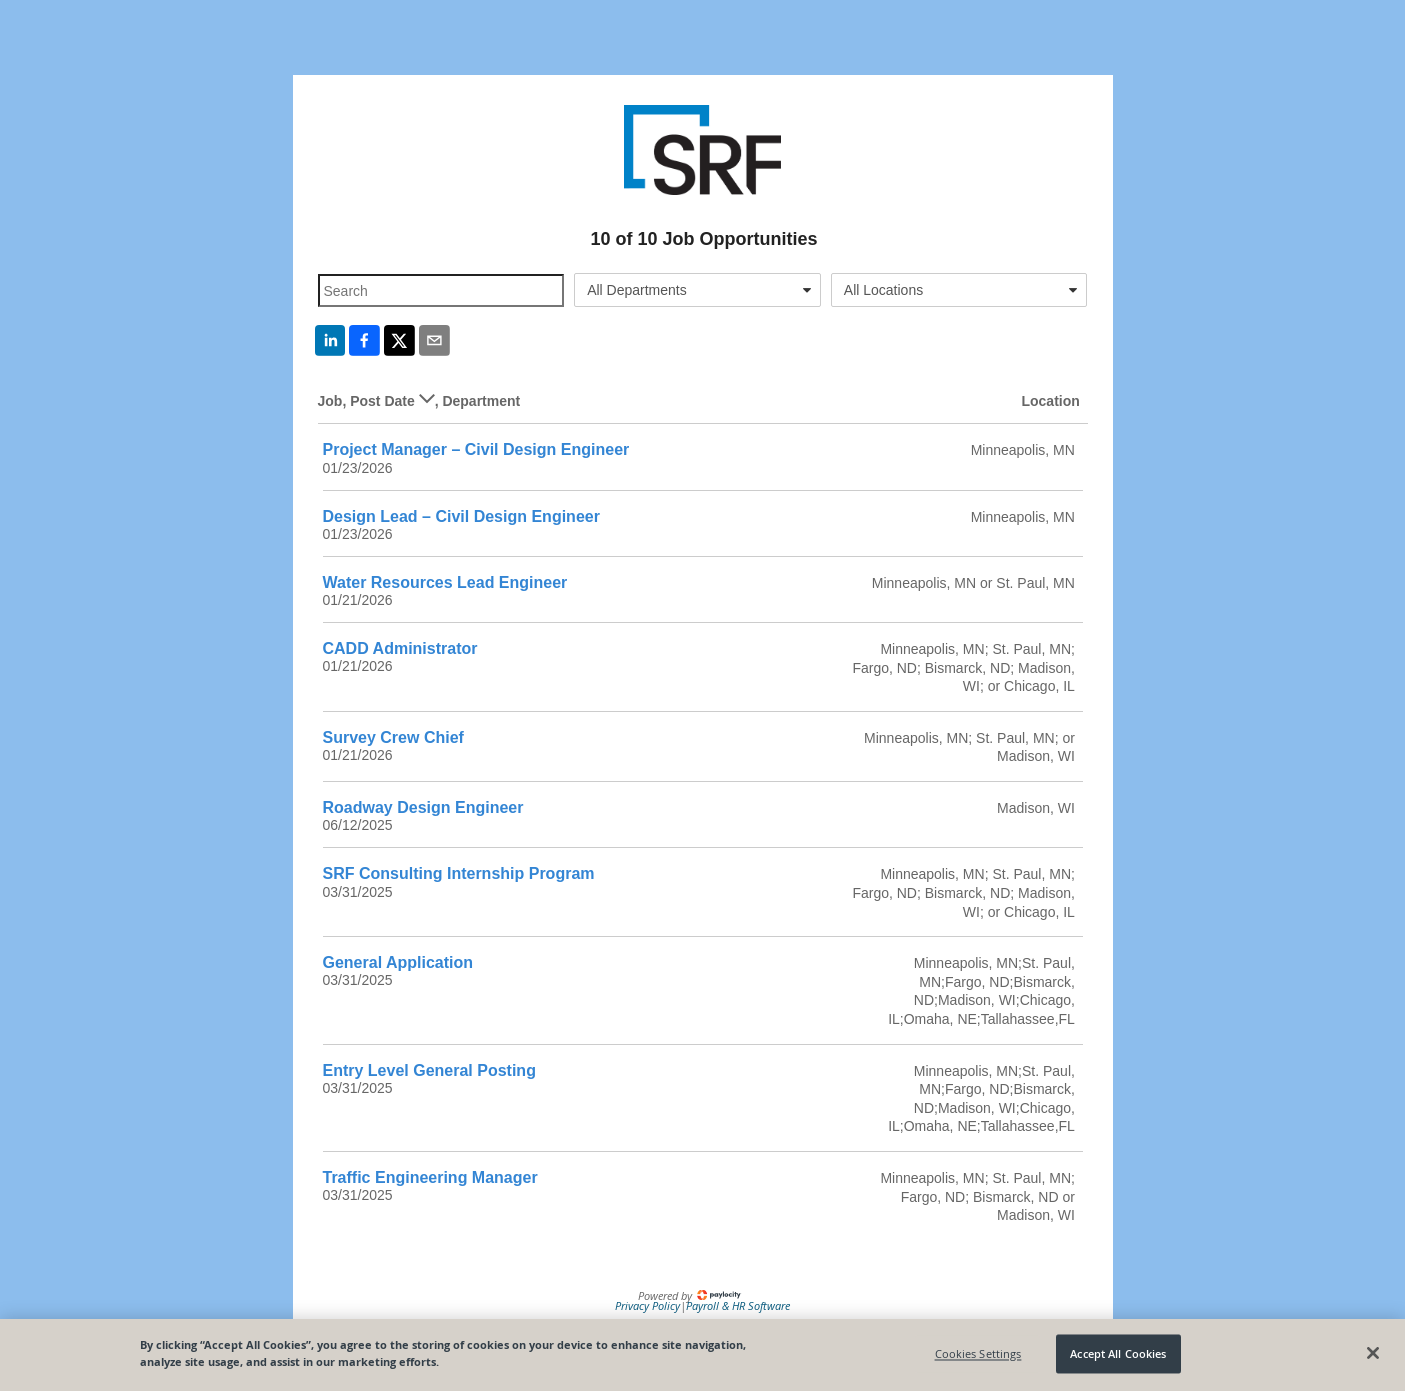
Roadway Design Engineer (423, 807)
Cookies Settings (978, 1353)
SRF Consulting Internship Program (459, 873)
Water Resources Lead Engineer (445, 582)
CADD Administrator (400, 648)
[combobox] (697, 290)
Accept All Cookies (1118, 1353)
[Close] (1373, 1353)
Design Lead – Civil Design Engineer (461, 516)
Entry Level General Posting (429, 1070)
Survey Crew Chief (393, 737)
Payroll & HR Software (738, 1305)
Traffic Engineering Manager (430, 1177)
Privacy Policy (647, 1305)
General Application (398, 962)
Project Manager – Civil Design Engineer (476, 449)
